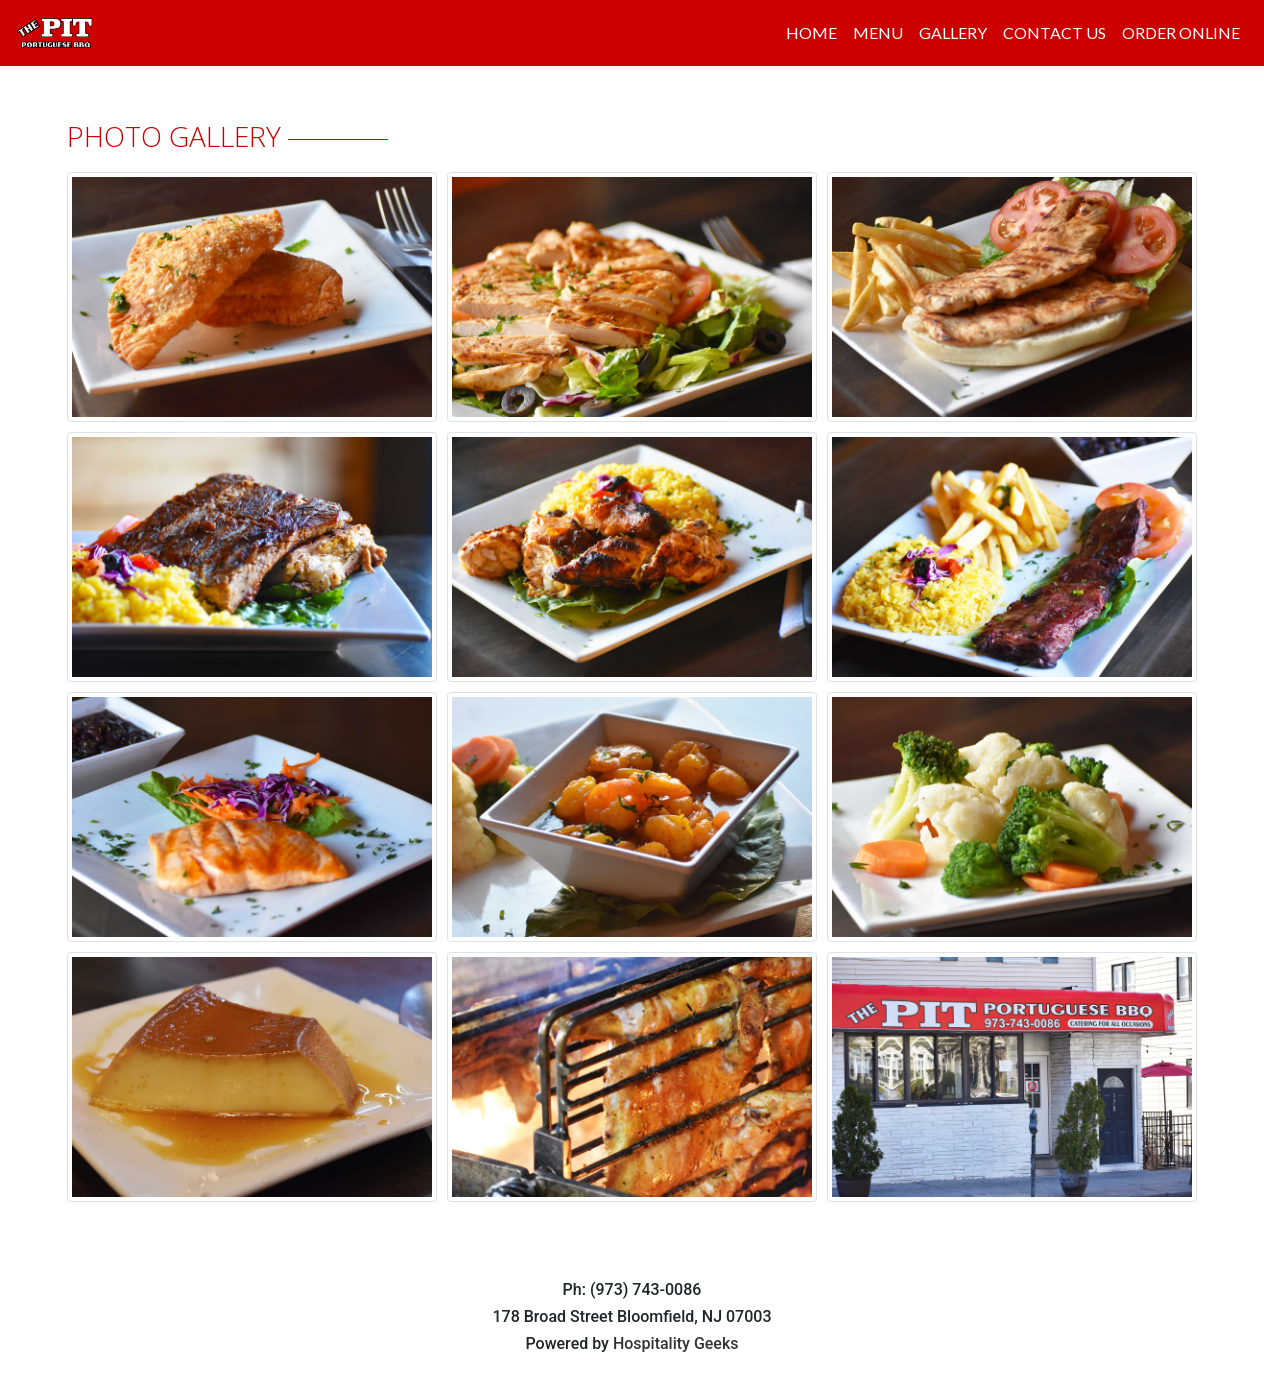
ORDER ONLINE (1181, 32)
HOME (811, 32)
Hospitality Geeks (676, 1343)
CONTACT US (1054, 32)
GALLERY (953, 32)
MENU (878, 32)
